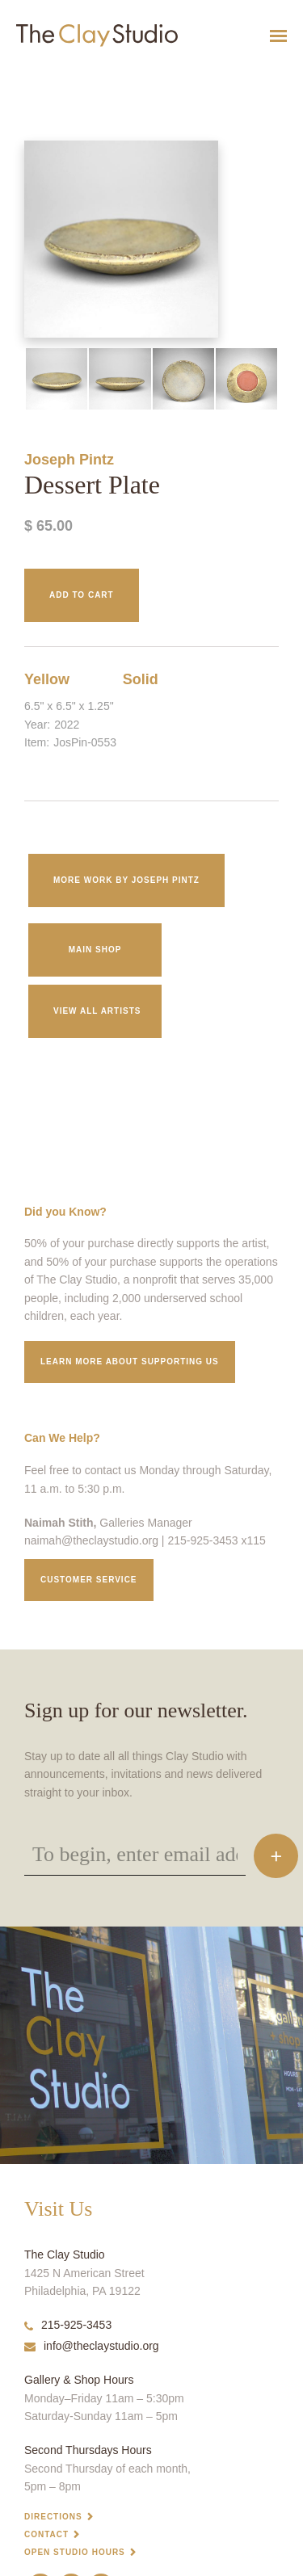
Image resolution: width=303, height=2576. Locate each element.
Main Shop (95, 949)
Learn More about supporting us (129, 1361)
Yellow (46, 679)
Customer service (88, 1579)
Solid (140, 679)
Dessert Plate (21, 75)
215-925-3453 (68, 2324)
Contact (46, 2534)
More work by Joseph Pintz (126, 880)
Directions (53, 2516)
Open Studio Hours (74, 2552)
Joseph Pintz (69, 460)
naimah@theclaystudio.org (91, 1540)
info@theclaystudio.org (91, 2345)
